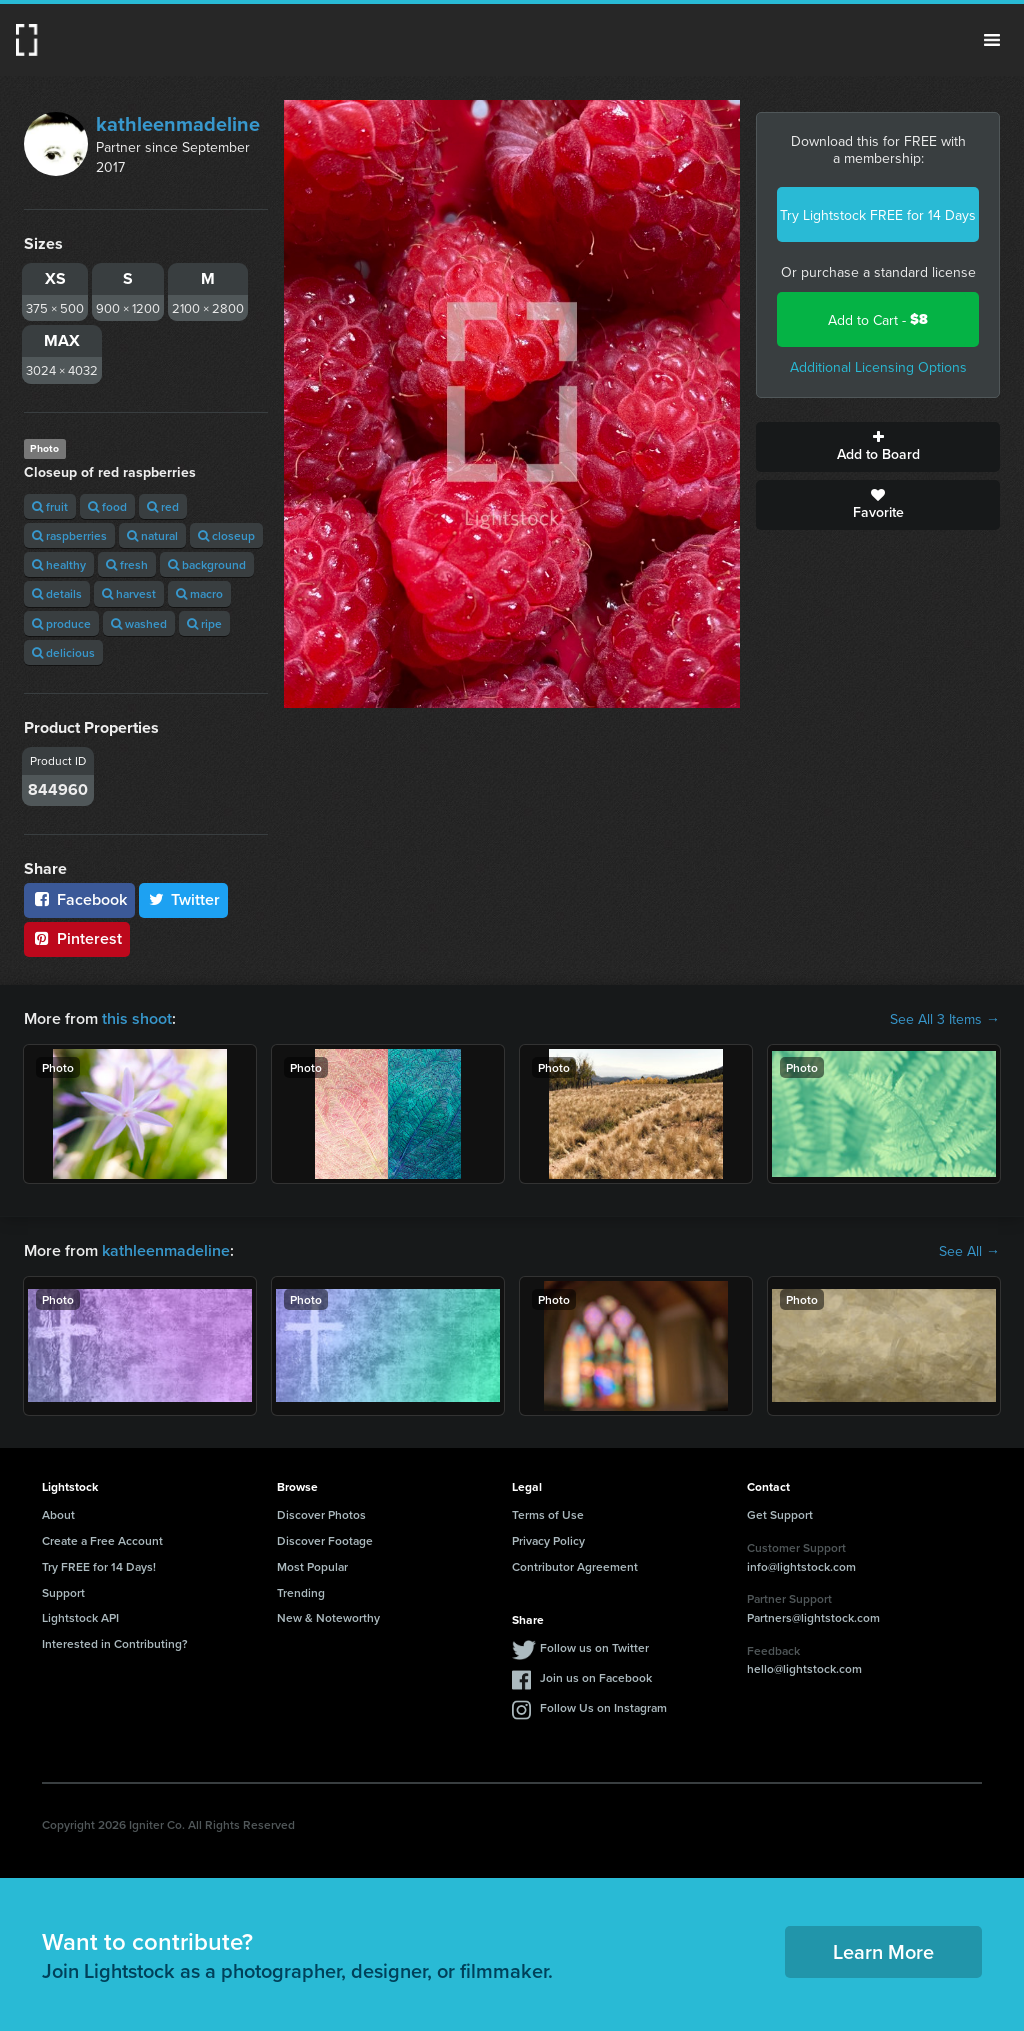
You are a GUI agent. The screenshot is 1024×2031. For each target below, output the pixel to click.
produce (61, 623)
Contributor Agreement (575, 1566)
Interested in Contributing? (115, 1643)
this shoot (137, 1018)
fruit (50, 506)
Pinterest (77, 938)
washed (139, 623)
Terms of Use (548, 1514)
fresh (127, 564)
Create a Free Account (102, 1540)
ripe (204, 623)
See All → (969, 1251)
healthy (59, 564)
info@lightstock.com (801, 1566)
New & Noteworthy (328, 1617)
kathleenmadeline (178, 124)
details (57, 593)
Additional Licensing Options (878, 367)
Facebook (79, 899)
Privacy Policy (548, 1540)
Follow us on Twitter (594, 1647)
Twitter (184, 899)
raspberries (69, 535)
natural (152, 535)
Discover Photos (321, 1514)
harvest (129, 593)
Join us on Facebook (596, 1677)
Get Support (780, 1514)
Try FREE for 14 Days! (99, 1566)
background (207, 564)
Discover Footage (325, 1540)
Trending (301, 1592)
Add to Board (878, 447)
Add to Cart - (878, 319)
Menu (992, 40)
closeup (226, 535)
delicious (63, 652)
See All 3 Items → (945, 1019)
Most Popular (312, 1566)
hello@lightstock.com (804, 1668)
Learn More (883, 1951)
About (58, 1514)
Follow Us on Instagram (603, 1707)
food (107, 506)
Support (63, 1592)
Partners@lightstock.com (813, 1617)
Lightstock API (80, 1617)
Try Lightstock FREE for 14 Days (878, 215)
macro (199, 593)
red (163, 506)
